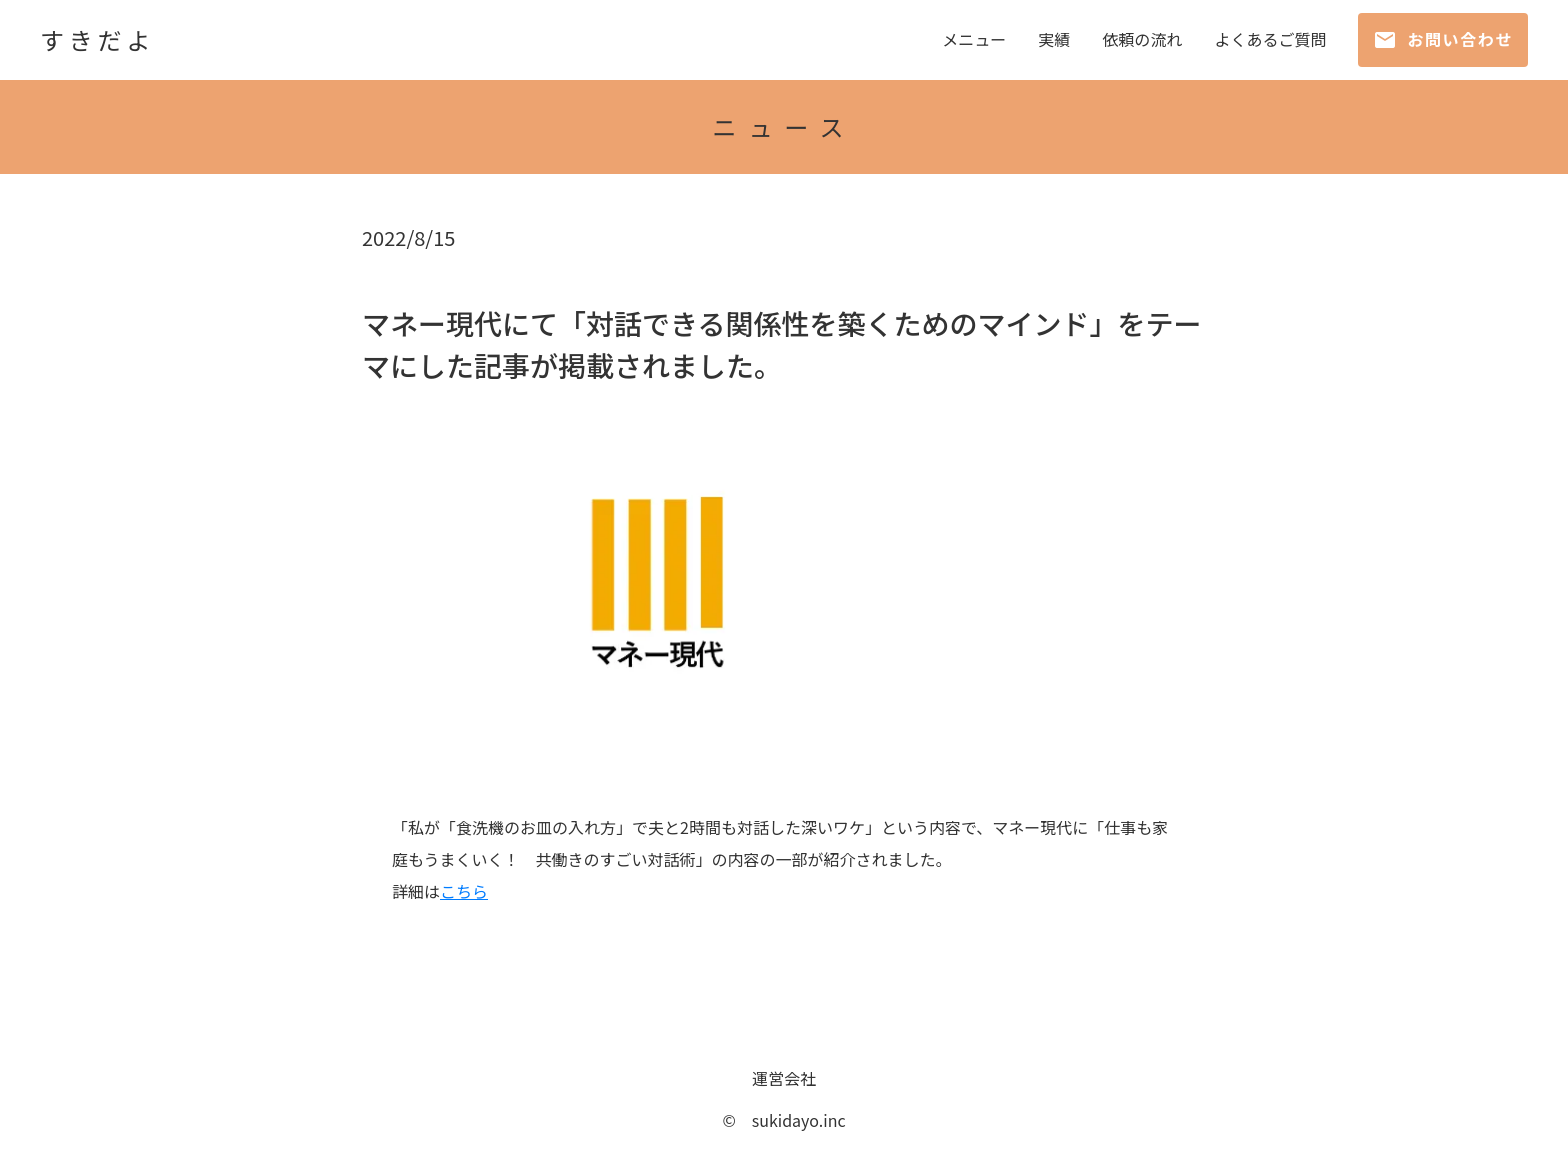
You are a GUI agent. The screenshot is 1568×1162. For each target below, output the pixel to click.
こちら (464, 891)
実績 (1054, 39)
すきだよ (97, 40)
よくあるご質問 (1270, 39)
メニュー (974, 39)
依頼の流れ (1142, 39)
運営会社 (784, 1078)
